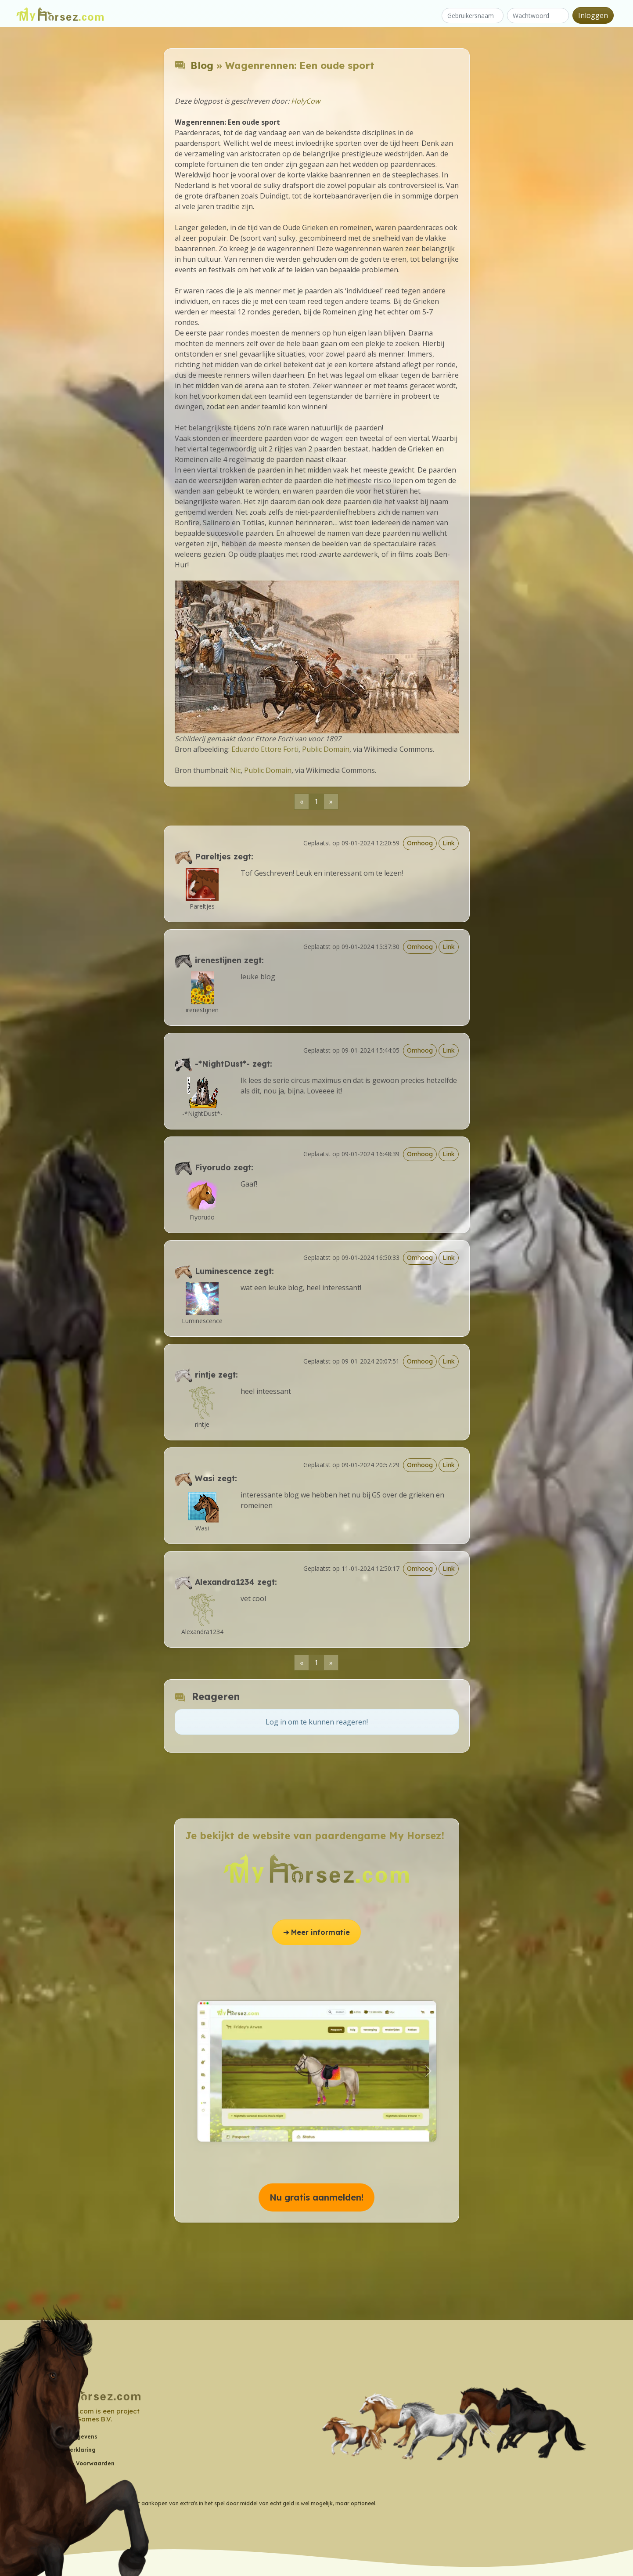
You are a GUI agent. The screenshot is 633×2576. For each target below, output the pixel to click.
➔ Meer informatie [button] (316, 1932)
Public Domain (325, 749)
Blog (202, 65)
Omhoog (420, 843)
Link (448, 843)
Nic (235, 770)
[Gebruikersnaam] (473, 15)
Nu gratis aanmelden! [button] (316, 2197)
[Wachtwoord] (538, 15)
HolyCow (305, 101)
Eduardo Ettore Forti (265, 749)
